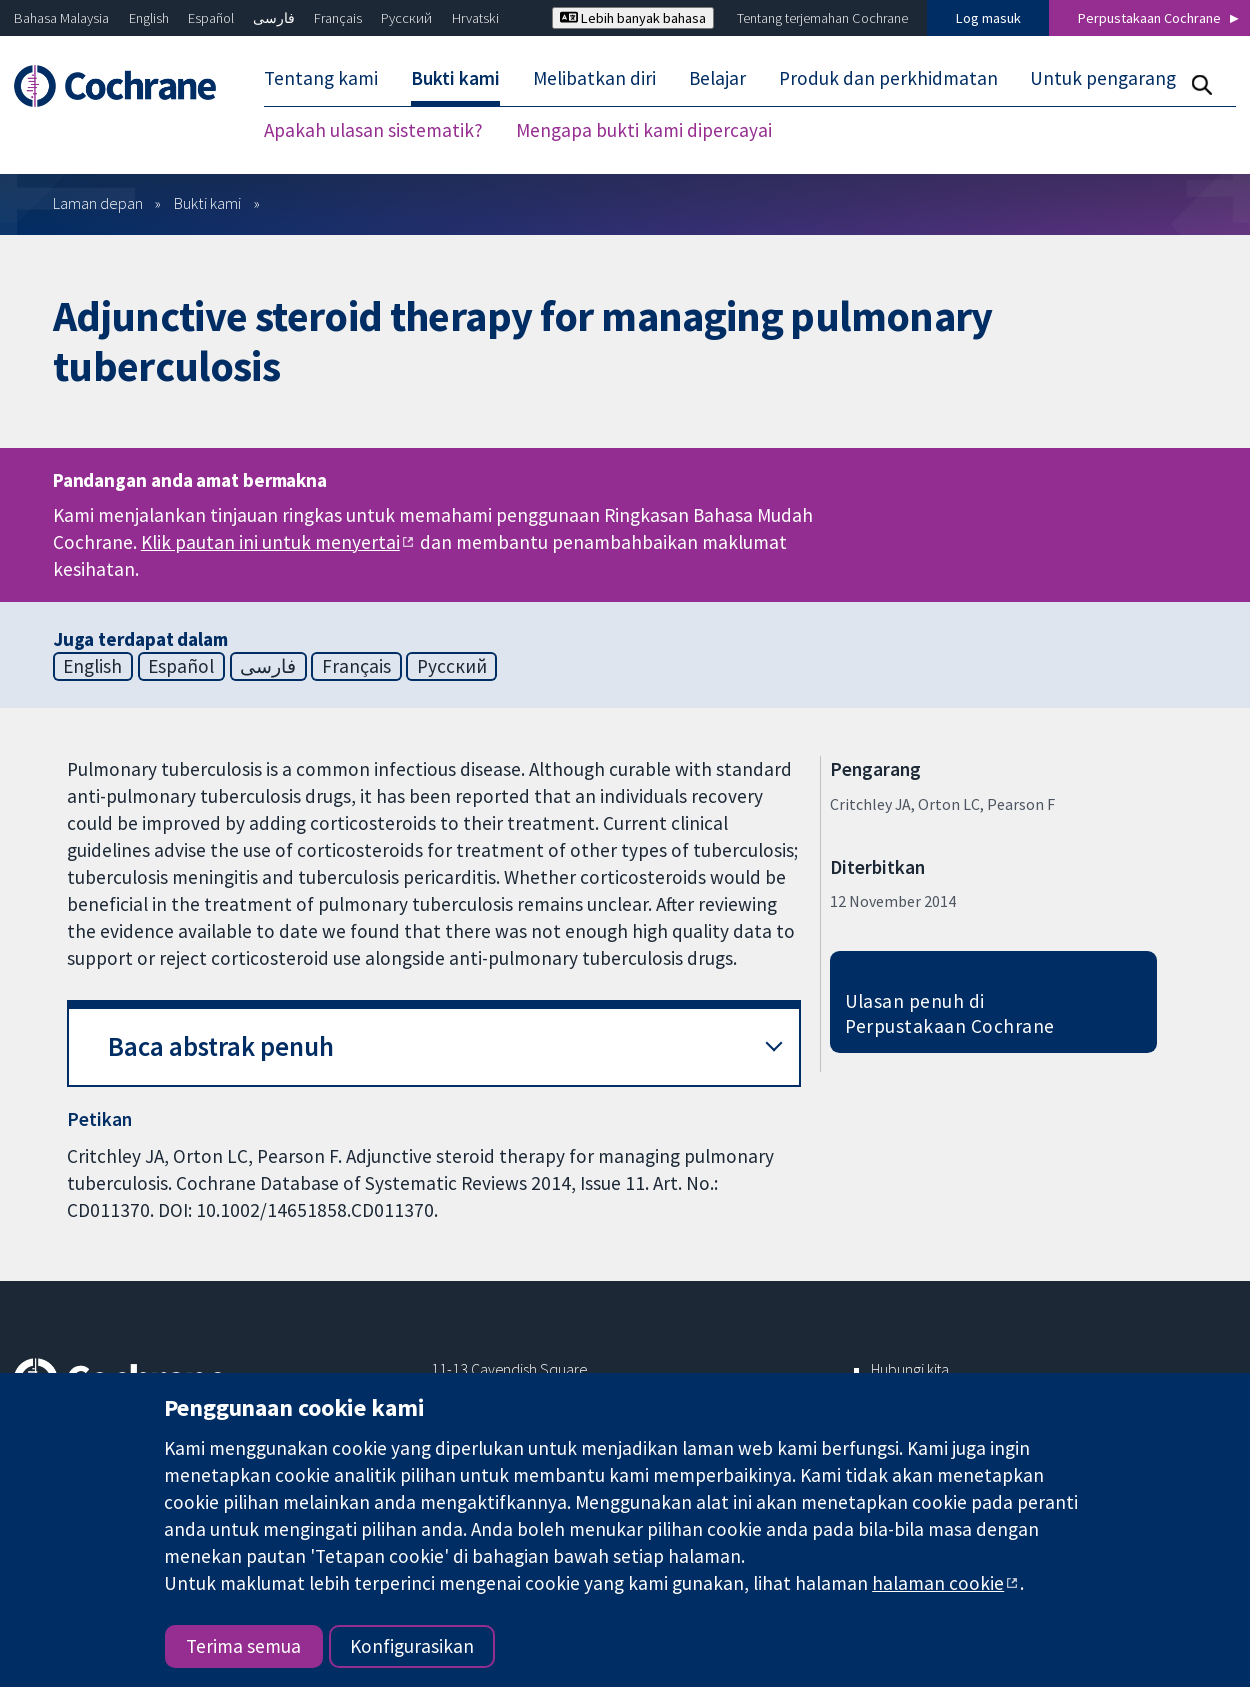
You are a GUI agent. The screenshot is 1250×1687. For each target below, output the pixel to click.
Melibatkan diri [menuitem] (594, 78)
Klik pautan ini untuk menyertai (270, 542)
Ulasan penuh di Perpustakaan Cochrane (950, 1013)
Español (211, 18)
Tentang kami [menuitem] (321, 78)
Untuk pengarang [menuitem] (1103, 78)
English (149, 18)
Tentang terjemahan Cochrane (822, 18)
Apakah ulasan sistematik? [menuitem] (373, 130)
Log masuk (988, 18)
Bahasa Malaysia (61, 18)
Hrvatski (475, 18)
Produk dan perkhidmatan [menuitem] (888, 78)
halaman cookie (938, 1583)
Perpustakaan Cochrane (1149, 18)
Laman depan (98, 203)
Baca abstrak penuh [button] (221, 1046)
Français (338, 18)
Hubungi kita (910, 1369)
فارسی (274, 18)
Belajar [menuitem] (717, 78)
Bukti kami (207, 203)
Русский (406, 18)
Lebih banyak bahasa (633, 18)
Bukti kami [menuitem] (455, 78)
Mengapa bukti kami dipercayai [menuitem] (644, 130)
